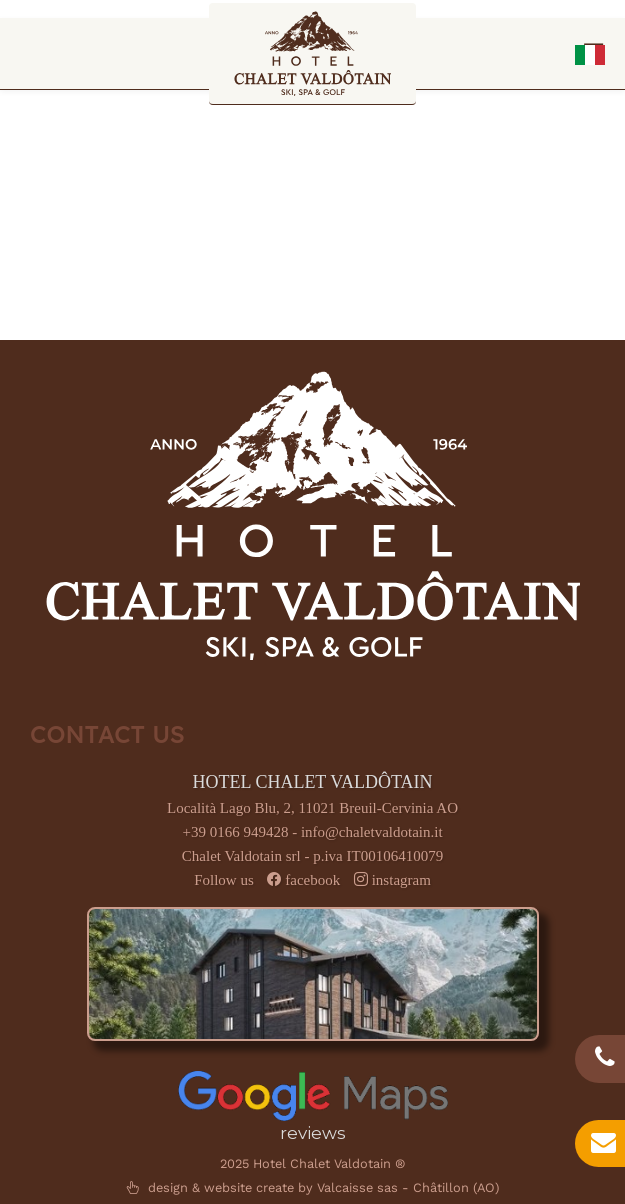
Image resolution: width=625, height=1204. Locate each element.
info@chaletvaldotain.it (372, 832)
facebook (312, 880)
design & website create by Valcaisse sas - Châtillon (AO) (312, 1187)
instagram (401, 880)
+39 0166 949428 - (241, 832)
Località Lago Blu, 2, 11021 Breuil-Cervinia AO (312, 808)
